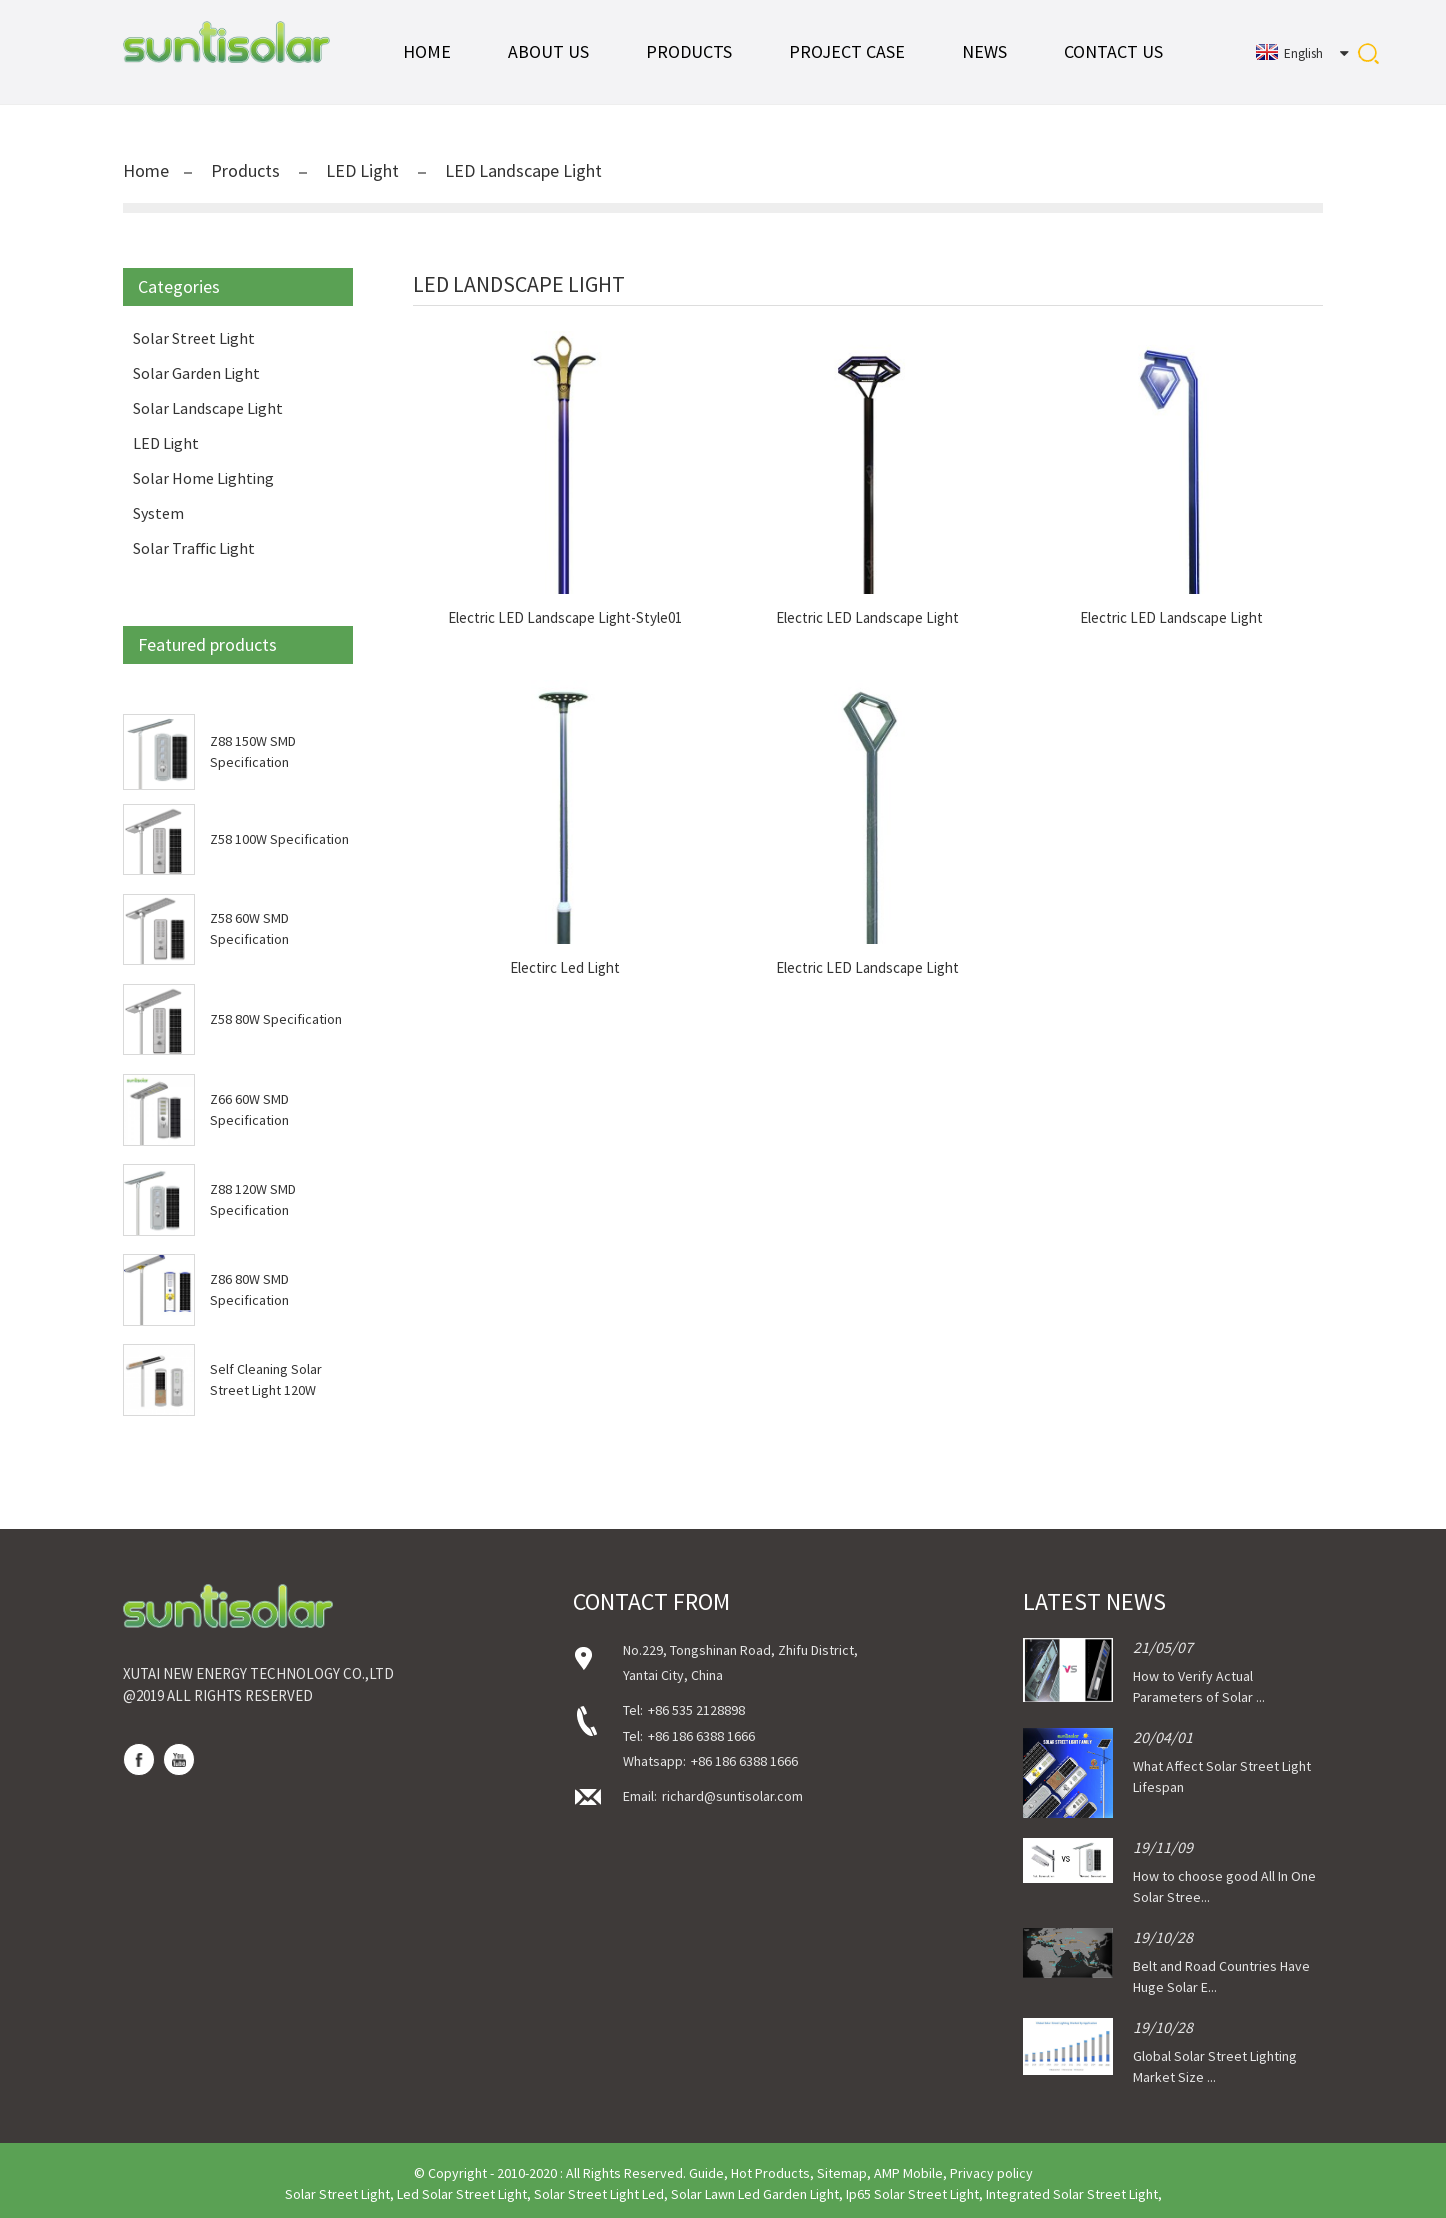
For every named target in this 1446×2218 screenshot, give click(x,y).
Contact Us (1113, 51)
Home (427, 51)
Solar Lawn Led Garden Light (755, 2194)
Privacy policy (991, 2173)
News (984, 51)
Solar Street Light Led (599, 2194)
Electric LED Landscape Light (867, 618)
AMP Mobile (908, 2173)
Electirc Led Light (565, 968)
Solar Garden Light (196, 373)
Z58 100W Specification (279, 839)
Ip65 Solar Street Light (912, 2194)
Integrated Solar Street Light (1072, 2194)
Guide (706, 2173)
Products (689, 51)
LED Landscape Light (523, 170)
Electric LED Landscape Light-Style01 (565, 618)
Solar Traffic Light (194, 548)
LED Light (362, 170)
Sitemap (842, 2173)
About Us (548, 51)
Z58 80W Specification (276, 1019)
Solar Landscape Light (208, 408)
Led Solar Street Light (462, 2194)
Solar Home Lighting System (203, 495)
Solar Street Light (194, 338)
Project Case (847, 51)
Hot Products (770, 2173)
